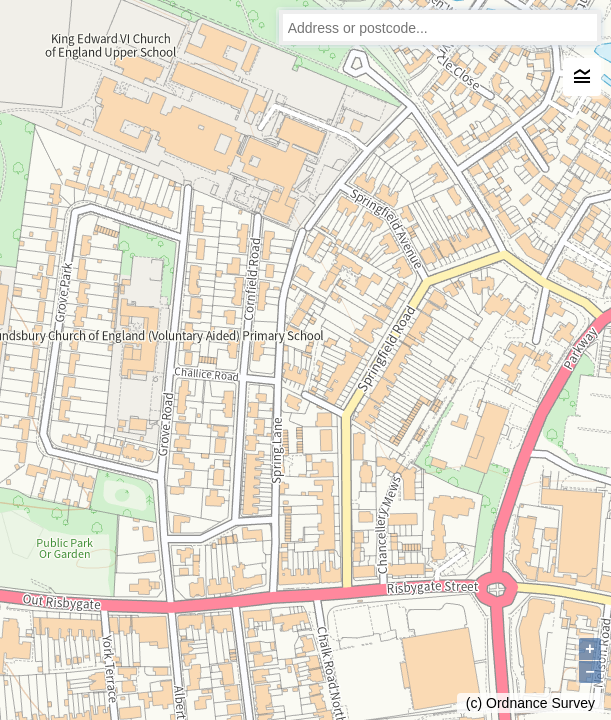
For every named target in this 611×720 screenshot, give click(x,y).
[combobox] (440, 27)
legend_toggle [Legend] (582, 76)
